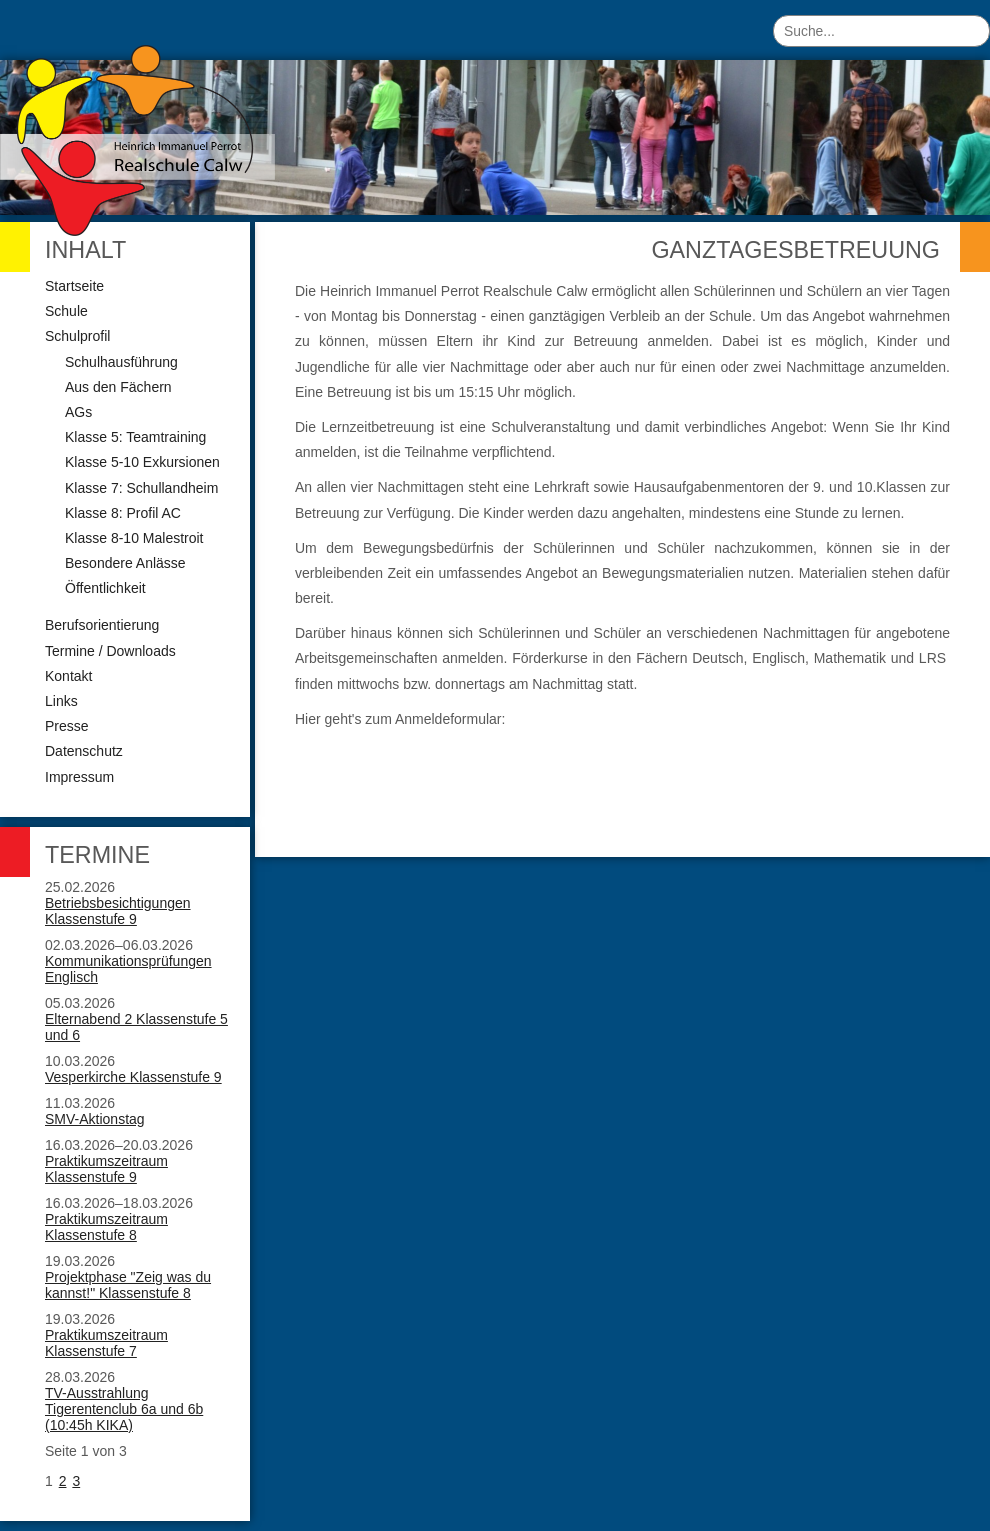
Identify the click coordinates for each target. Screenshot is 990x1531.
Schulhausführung (121, 362)
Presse (67, 726)
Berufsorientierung (102, 625)
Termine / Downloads (110, 651)
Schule (66, 311)
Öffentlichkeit (105, 588)
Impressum (79, 777)
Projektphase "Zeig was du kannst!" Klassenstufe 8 (128, 1285)
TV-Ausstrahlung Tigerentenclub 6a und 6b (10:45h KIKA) (124, 1409)
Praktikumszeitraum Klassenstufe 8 (106, 1227)
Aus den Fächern (118, 387)
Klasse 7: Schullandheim (141, 488)
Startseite (74, 286)
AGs (78, 412)
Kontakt (68, 676)
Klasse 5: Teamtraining (135, 437)
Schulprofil (77, 336)
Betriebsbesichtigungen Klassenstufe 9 (118, 911)
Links (61, 701)
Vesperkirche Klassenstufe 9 (133, 1077)
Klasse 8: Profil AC (123, 513)
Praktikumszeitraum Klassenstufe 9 (106, 1169)
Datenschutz (84, 751)
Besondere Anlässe (125, 563)
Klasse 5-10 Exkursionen (142, 462)
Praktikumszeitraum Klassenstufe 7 (106, 1343)
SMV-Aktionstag (95, 1119)
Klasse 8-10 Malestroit (134, 538)
